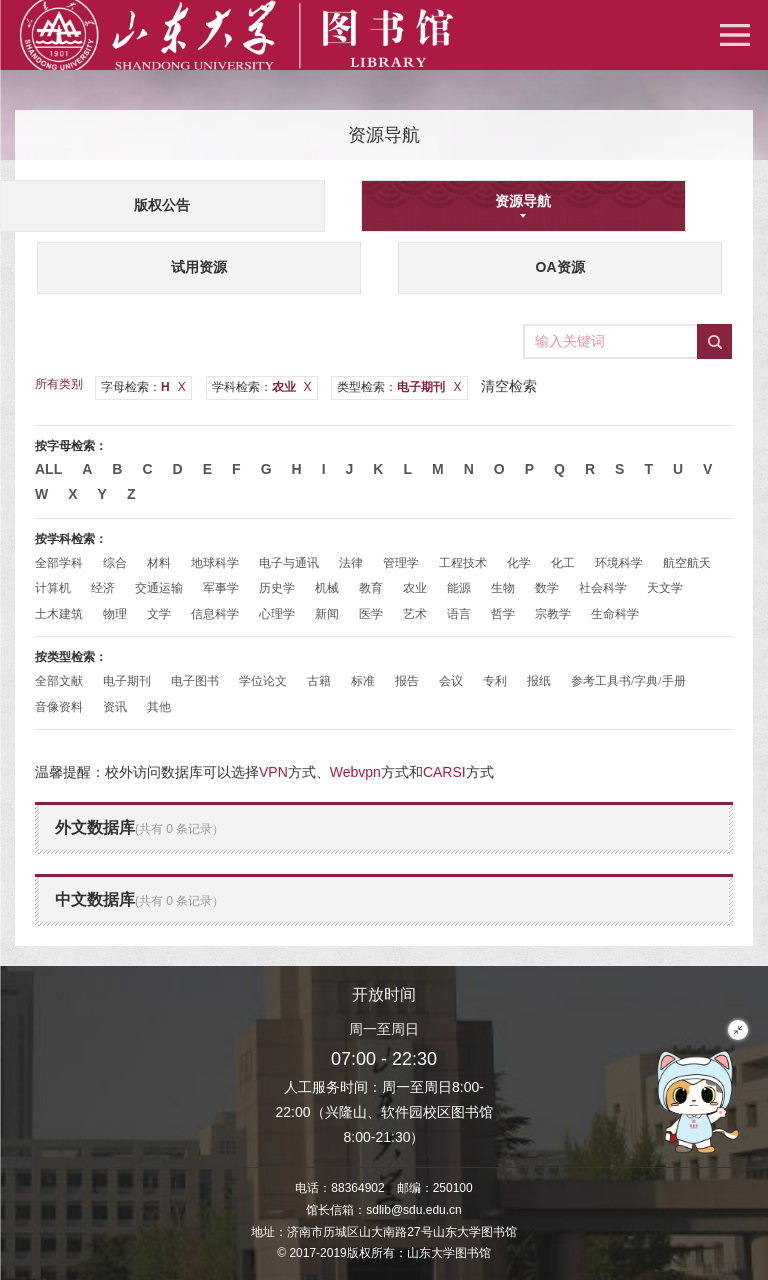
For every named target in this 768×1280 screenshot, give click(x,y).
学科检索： (262, 387)
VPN (273, 772)
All (48, 469)
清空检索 (509, 386)
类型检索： (399, 387)
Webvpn (355, 772)
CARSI (444, 772)
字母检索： (143, 387)
